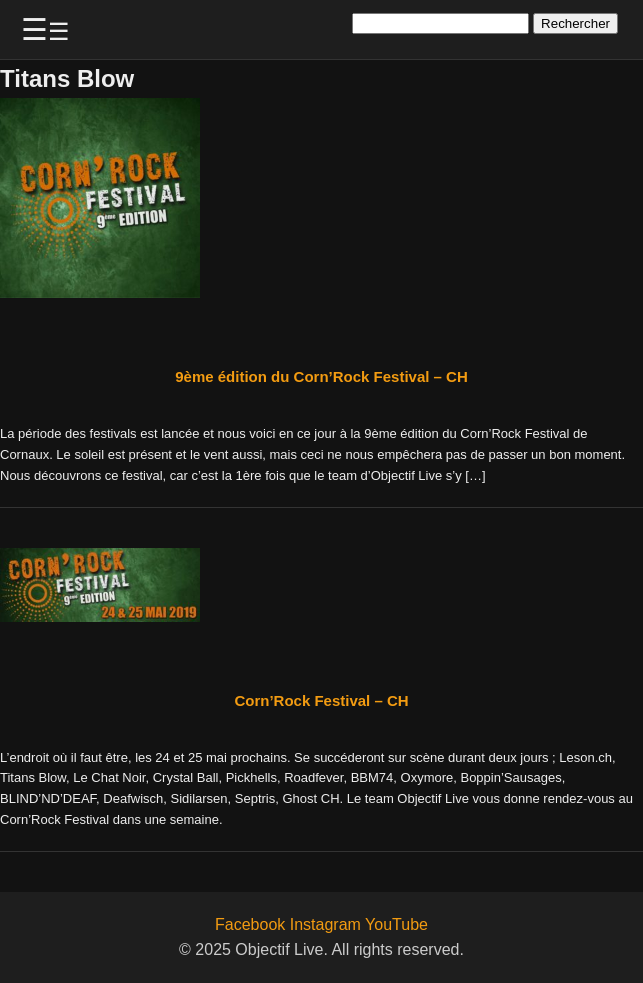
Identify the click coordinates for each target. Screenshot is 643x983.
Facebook (250, 924)
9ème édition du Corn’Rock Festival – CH (321, 376)
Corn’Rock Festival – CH (321, 700)
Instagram (325, 924)
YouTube (396, 924)
